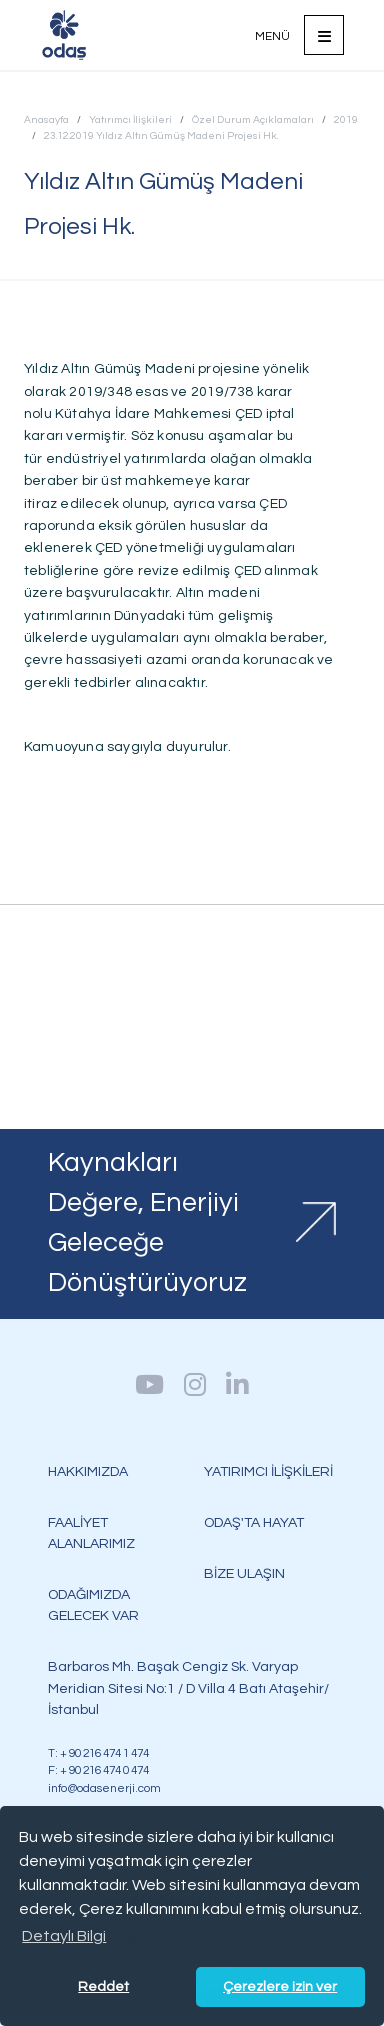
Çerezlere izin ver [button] (280, 1986)
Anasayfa (46, 119)
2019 (346, 119)
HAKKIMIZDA (88, 1471)
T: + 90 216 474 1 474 (98, 1753)
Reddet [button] (103, 1986)
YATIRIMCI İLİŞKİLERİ (268, 1471)
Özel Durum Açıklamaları (253, 119)
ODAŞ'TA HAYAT (254, 1522)
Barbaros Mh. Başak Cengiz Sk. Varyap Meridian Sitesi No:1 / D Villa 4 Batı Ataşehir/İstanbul (188, 1687)
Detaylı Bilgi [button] (64, 1936)
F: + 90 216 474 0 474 (98, 1770)
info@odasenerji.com (104, 1788)
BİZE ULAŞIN (244, 1573)
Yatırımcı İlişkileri (130, 119)
